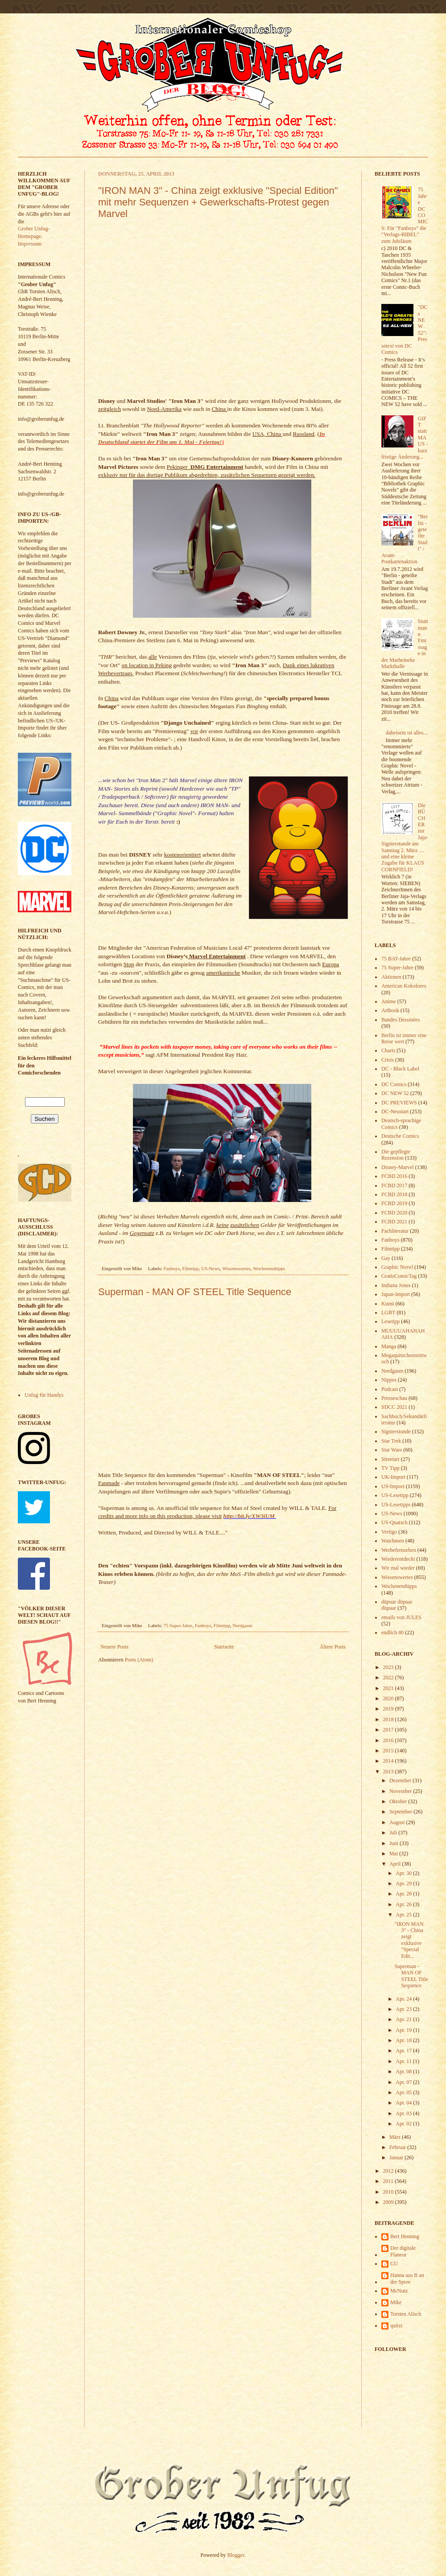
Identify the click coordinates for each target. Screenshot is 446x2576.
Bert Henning (404, 2236)
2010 (389, 2192)
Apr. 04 (404, 2103)
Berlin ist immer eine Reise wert (404, 1038)
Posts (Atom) (139, 1660)
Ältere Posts (333, 1647)
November (401, 1791)
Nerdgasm (242, 1625)
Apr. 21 (404, 2019)
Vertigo (389, 1532)
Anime (388, 1001)
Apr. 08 (404, 2071)
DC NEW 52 (395, 1093)
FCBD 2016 (394, 1176)
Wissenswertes (236, 1268)
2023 (389, 1667)
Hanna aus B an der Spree (407, 2278)
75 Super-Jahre (178, 1625)
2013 (389, 1771)
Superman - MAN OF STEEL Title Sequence (194, 1291)
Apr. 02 (404, 2124)
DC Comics (393, 1084)
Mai (394, 1853)
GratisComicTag (399, 1276)
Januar (397, 2157)
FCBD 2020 (394, 1213)
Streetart (390, 1459)
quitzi (396, 2325)
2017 (389, 1730)
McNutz (399, 2291)
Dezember (401, 1780)
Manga (388, 1346)
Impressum (29, 244)
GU (394, 2263)
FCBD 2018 (394, 1194)
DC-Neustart (395, 1111)
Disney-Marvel (397, 1167)
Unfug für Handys (44, 1395)
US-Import (393, 1486)
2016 (389, 1740)
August (397, 1822)
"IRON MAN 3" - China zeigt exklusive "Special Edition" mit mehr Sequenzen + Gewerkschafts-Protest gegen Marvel (218, 202)
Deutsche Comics (400, 1136)
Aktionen (391, 977)
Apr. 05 (404, 2092)
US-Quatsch (394, 1522)
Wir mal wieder (398, 1568)
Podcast (389, 1389)
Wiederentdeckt (398, 1559)
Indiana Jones (396, 1285)
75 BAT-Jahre (396, 959)
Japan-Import (395, 1294)
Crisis (387, 1060)
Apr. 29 (404, 1883)
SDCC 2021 (394, 1407)
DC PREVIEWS (399, 1102)
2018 (389, 1719)
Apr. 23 (404, 2009)
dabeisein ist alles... (407, 733)
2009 (389, 2202)
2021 (389, 1688)
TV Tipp (390, 1468)
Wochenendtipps (269, 1268)
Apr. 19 (404, 2030)
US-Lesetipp (395, 1495)
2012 (389, 2171)
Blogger (235, 2555)
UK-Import (393, 1477)
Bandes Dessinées (400, 1020)
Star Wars (391, 1450)
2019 (389, 1709)
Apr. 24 (404, 1999)
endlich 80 (392, 1632)
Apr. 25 (404, 1914)
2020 (389, 1698)
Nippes (388, 1380)
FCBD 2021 (394, 1221)
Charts (388, 1050)
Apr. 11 (404, 2061)
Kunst (387, 1303)
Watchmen (392, 1541)
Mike (395, 2302)
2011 (389, 2181)
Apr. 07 (404, 2082)
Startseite (224, 1647)
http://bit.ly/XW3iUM (249, 1516)
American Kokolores (403, 986)
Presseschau (394, 1398)
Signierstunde (396, 1431)
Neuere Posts (114, 1647)
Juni (394, 1843)
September (401, 1812)
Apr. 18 (404, 2040)
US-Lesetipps (395, 1504)
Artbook (390, 1010)
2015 (389, 1750)
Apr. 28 (404, 1894)
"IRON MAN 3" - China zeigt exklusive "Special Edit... (408, 1940)
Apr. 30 (404, 1873)
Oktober (398, 1801)
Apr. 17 (404, 2050)
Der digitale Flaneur (403, 2251)
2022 (389, 1677)
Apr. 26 (404, 1904)
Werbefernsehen (398, 1550)
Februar (398, 2147)
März (395, 2137)
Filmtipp (190, 1268)
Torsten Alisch (405, 2314)
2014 (389, 1761)
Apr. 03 (404, 2113)
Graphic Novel (397, 1267)
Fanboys (172, 1268)
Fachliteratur (395, 1231)
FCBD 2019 (394, 1203)
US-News (210, 1268)
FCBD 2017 (394, 1185)
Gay (385, 1258)
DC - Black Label (400, 1069)
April (395, 1864)
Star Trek (391, 1441)
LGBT (388, 1312)
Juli (393, 1832)
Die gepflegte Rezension (395, 1155)
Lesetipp (390, 1321)
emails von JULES (401, 1617)
